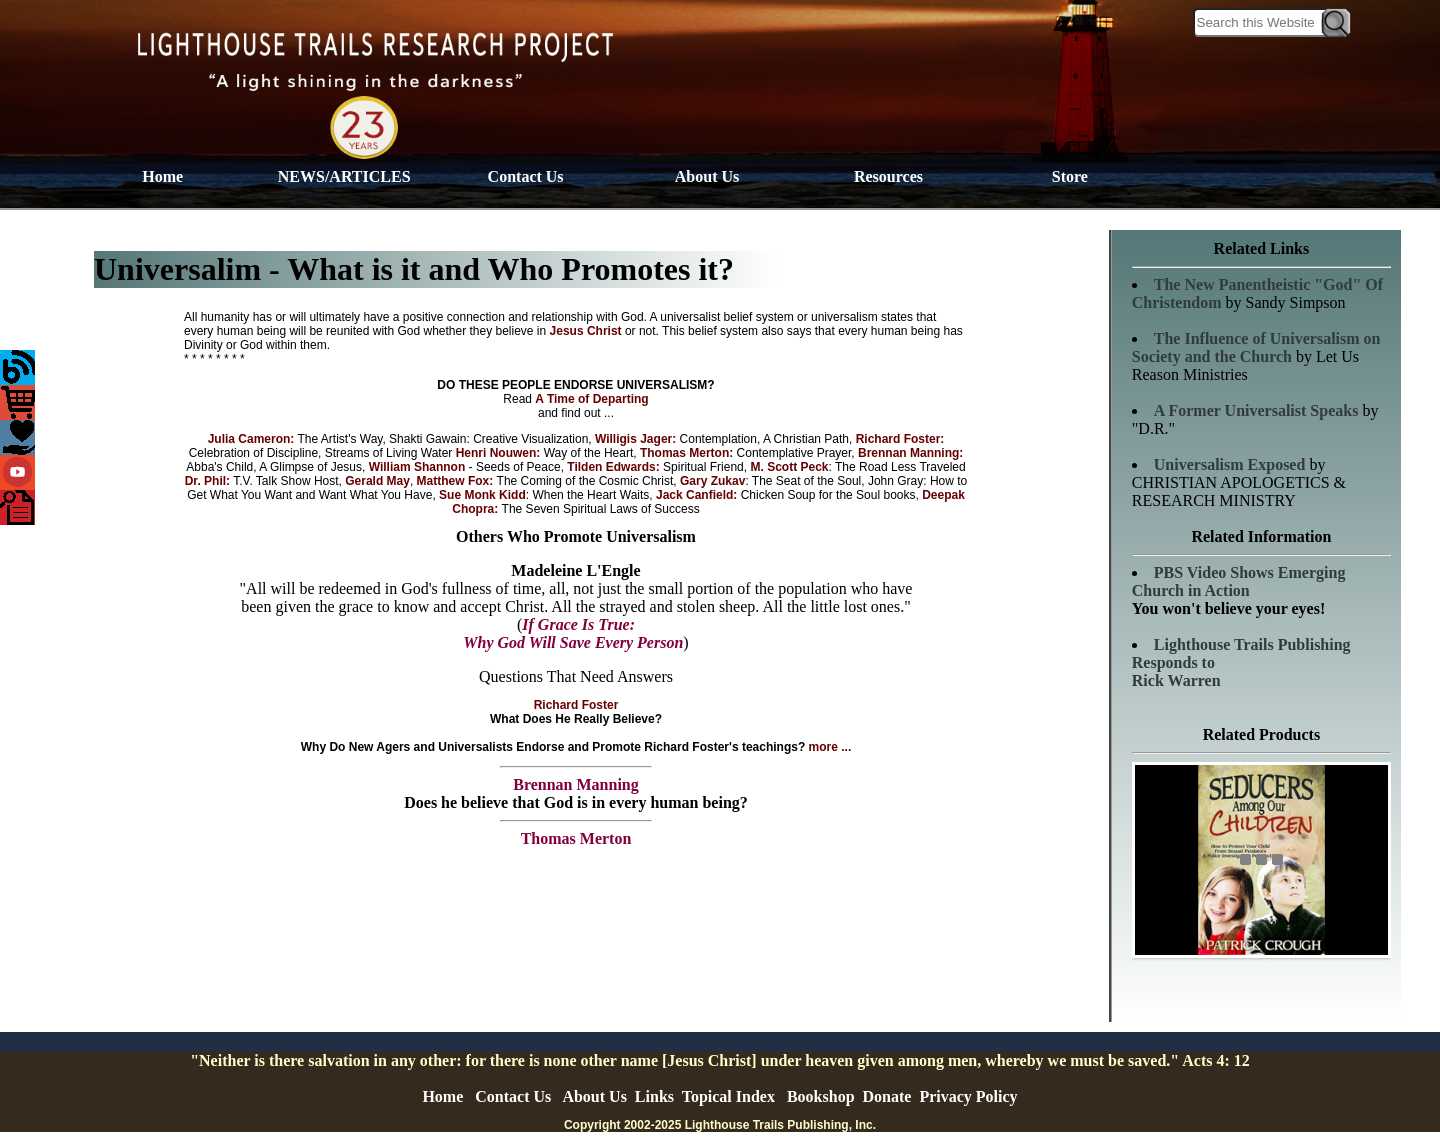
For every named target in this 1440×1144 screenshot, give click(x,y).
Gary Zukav (712, 481)
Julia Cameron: (251, 439)
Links (654, 1096)
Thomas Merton (576, 838)
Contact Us (526, 176)
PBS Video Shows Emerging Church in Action (1239, 581)
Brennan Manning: (909, 453)
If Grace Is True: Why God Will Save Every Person (573, 633)
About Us (707, 176)
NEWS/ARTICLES (344, 176)
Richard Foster (576, 705)
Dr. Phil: (207, 481)
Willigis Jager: (637, 439)
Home (162, 176)
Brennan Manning (576, 784)
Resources (888, 176)
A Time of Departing (591, 399)
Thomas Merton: (688, 453)
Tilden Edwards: (615, 467)
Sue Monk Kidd (482, 495)
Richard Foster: (900, 439)
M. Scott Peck (789, 467)
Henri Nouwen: (500, 453)
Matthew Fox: (457, 481)
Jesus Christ (587, 331)
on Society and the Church (1256, 347)
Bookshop (821, 1096)
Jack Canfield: (698, 495)
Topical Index (728, 1096)
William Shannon (415, 467)
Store (1070, 176)
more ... (830, 747)
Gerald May (377, 481)
